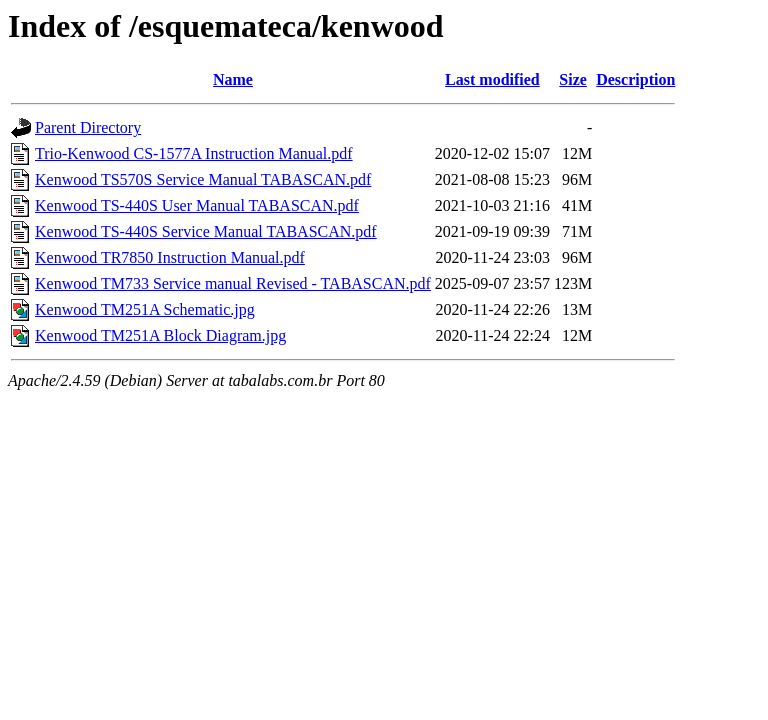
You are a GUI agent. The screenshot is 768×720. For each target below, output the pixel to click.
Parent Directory (88, 127)
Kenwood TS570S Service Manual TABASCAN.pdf (203, 179)
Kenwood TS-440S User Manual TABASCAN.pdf (197, 205)
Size (573, 79)
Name (233, 79)
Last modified (492, 79)
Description (635, 79)
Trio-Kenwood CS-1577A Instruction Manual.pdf (194, 153)
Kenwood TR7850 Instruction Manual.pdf (170, 257)
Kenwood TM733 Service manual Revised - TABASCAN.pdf (233, 283)
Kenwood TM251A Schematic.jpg (145, 309)
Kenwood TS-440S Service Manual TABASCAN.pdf (206, 231)
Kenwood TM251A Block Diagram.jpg (160, 335)
